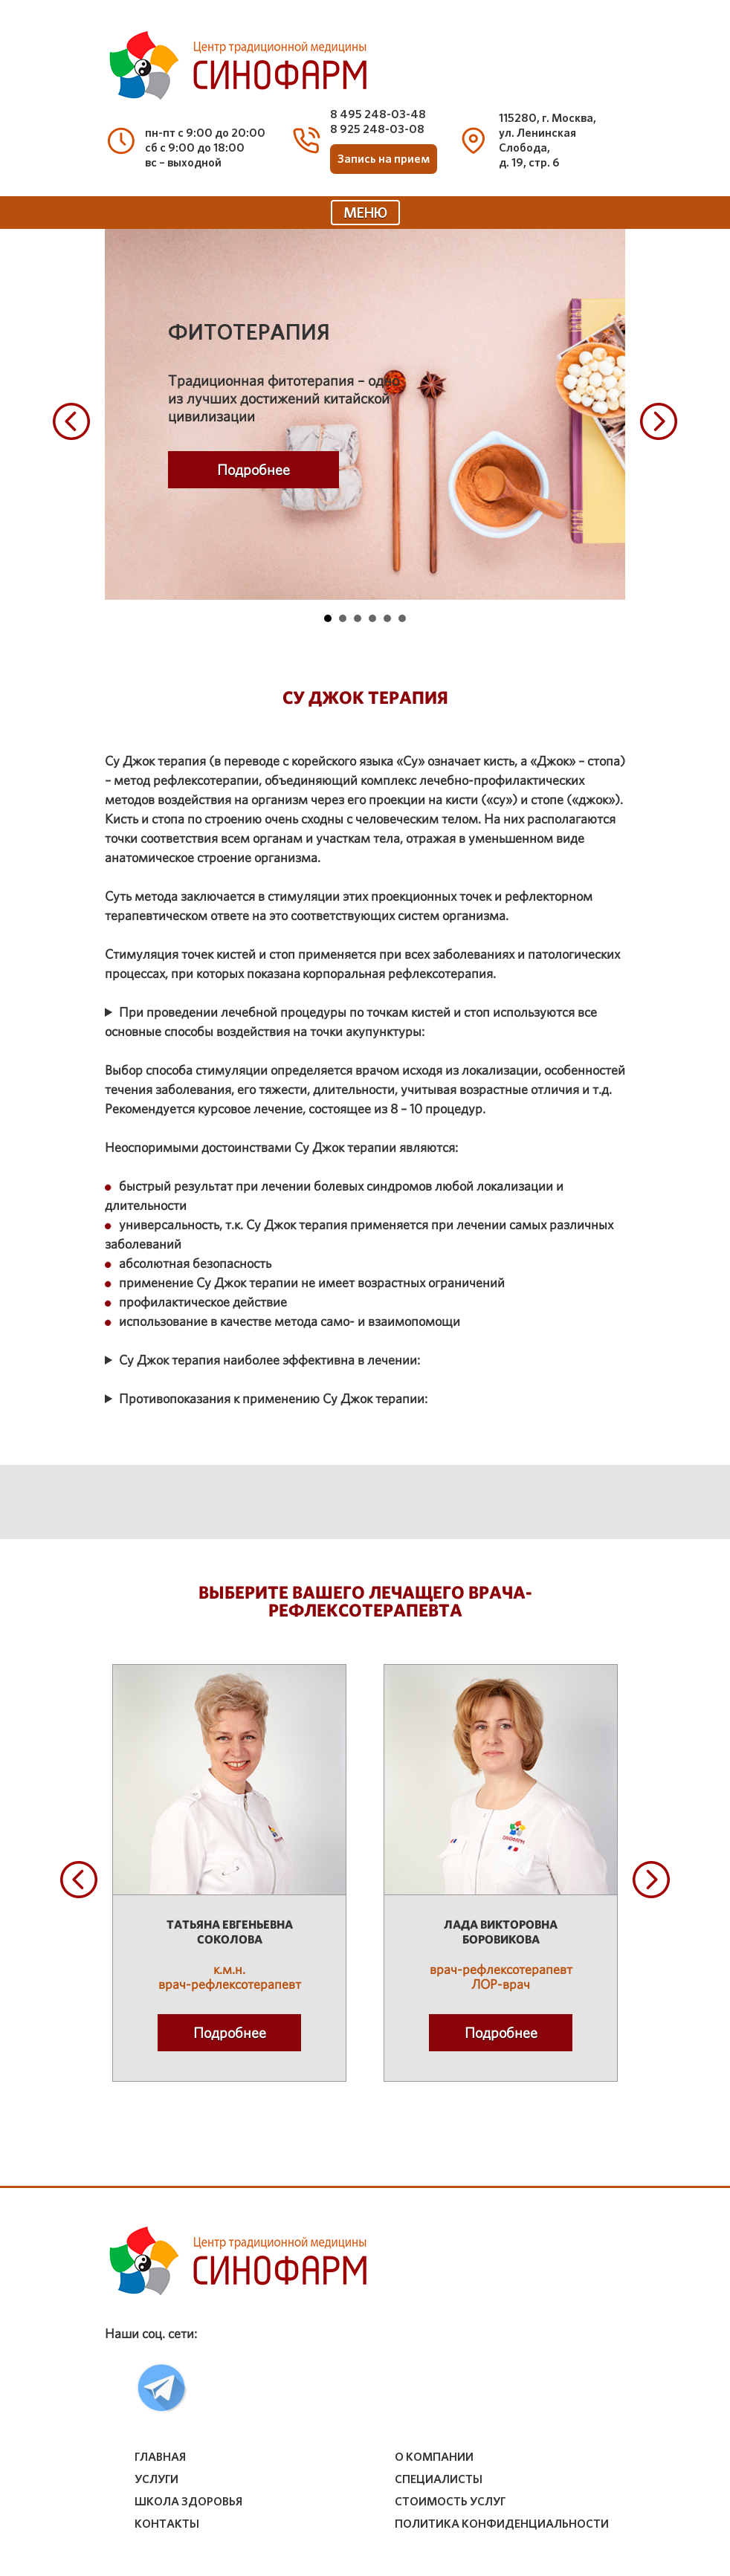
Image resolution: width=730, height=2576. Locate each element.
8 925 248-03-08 (377, 129)
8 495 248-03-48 (378, 114)
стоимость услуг (450, 2501)
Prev (71, 421)
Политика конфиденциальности (502, 2524)
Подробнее (253, 469)
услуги (156, 2479)
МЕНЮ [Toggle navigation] (365, 212)
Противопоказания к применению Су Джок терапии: (273, 1398)
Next (658, 421)
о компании (434, 2457)
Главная (160, 2457)
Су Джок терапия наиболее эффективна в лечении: (269, 1359)
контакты (167, 2524)
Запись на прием (383, 159)
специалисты (438, 2479)
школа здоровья (188, 2501)
